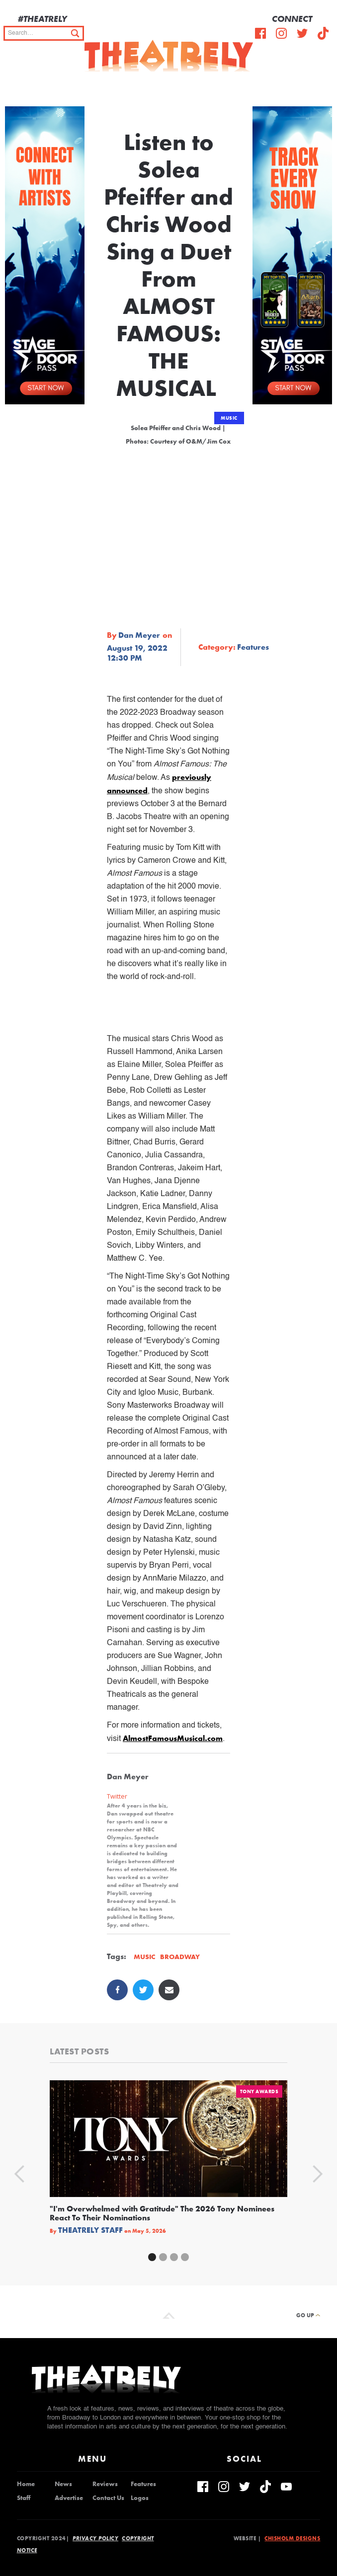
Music (229, 418)
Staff (23, 2498)
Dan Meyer (139, 635)
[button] (322, 86)
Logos (140, 2498)
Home (26, 2484)
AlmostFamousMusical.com (173, 1738)
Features (143, 2484)
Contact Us (108, 2498)
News (63, 2484)
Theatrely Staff (90, 2230)
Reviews (105, 2484)
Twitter (117, 1796)
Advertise (69, 2498)
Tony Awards (259, 2091)
